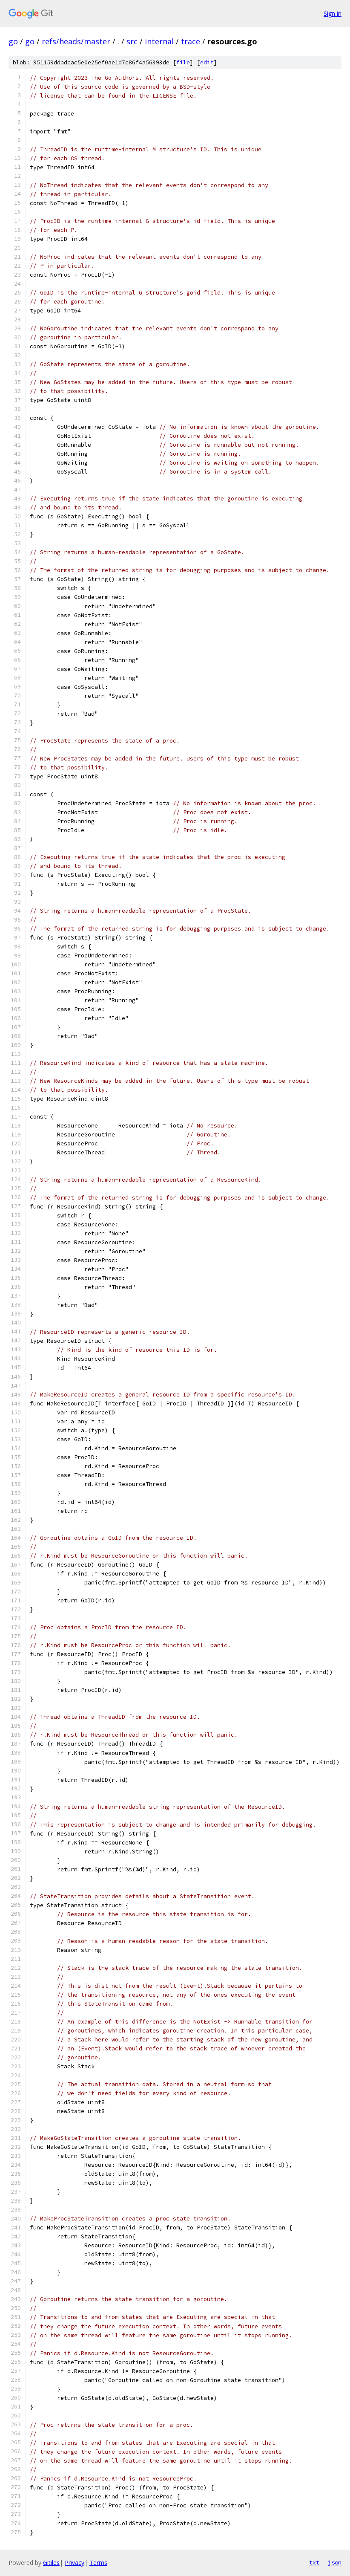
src (132, 41)
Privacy (74, 2563)
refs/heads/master (76, 41)
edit (207, 62)
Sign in (332, 13)
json (334, 2562)
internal (159, 41)
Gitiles (51, 2563)
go (13, 41)
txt (314, 2562)
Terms (98, 2563)
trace (190, 41)
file (183, 62)
